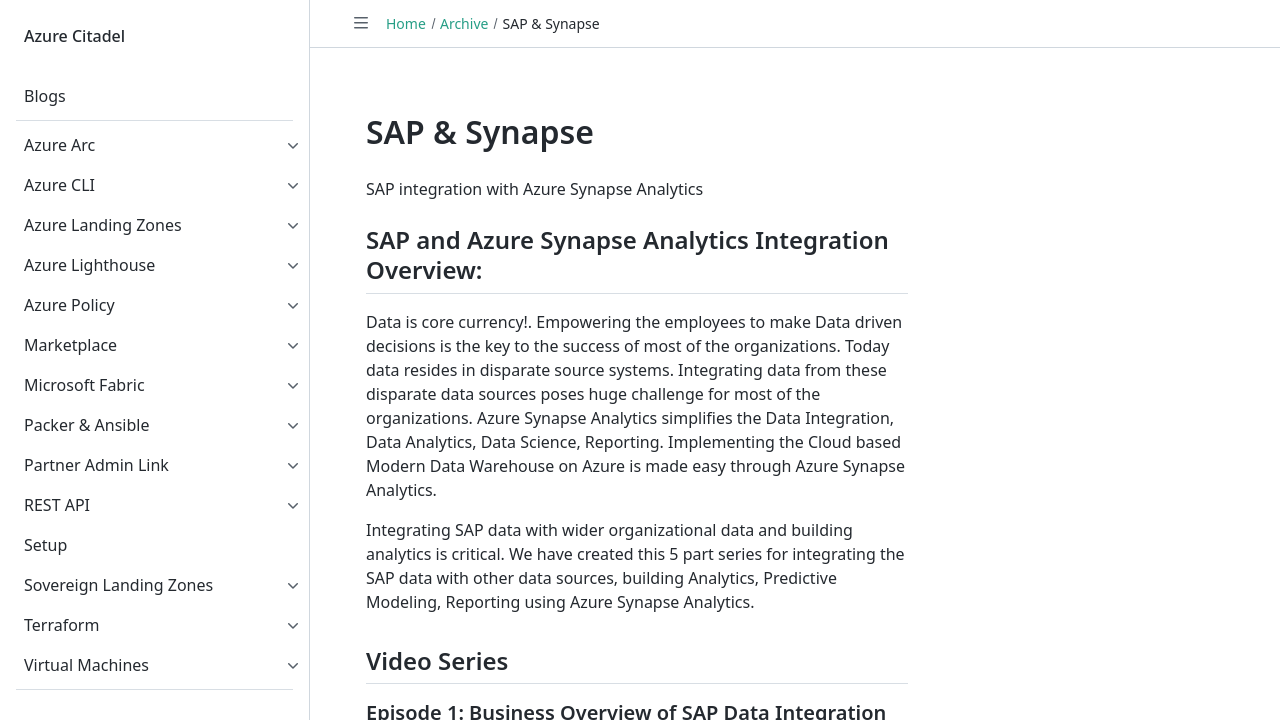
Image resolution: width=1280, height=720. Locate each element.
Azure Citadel (74, 36)
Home (406, 23)
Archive (464, 23)
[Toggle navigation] (361, 23)
